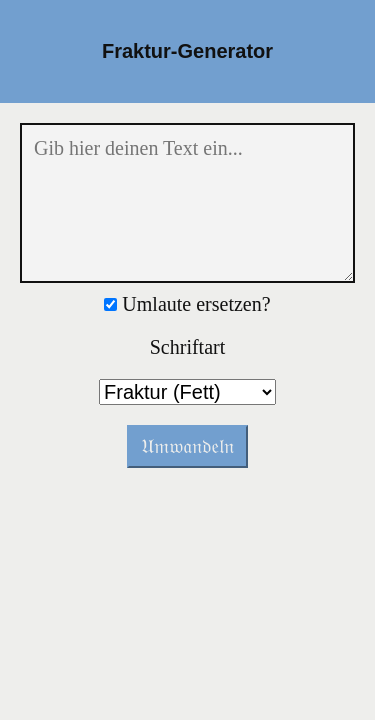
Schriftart (188, 347)
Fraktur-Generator (187, 51)
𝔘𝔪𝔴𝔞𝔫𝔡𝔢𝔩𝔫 (187, 446)
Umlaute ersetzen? (187, 304)
